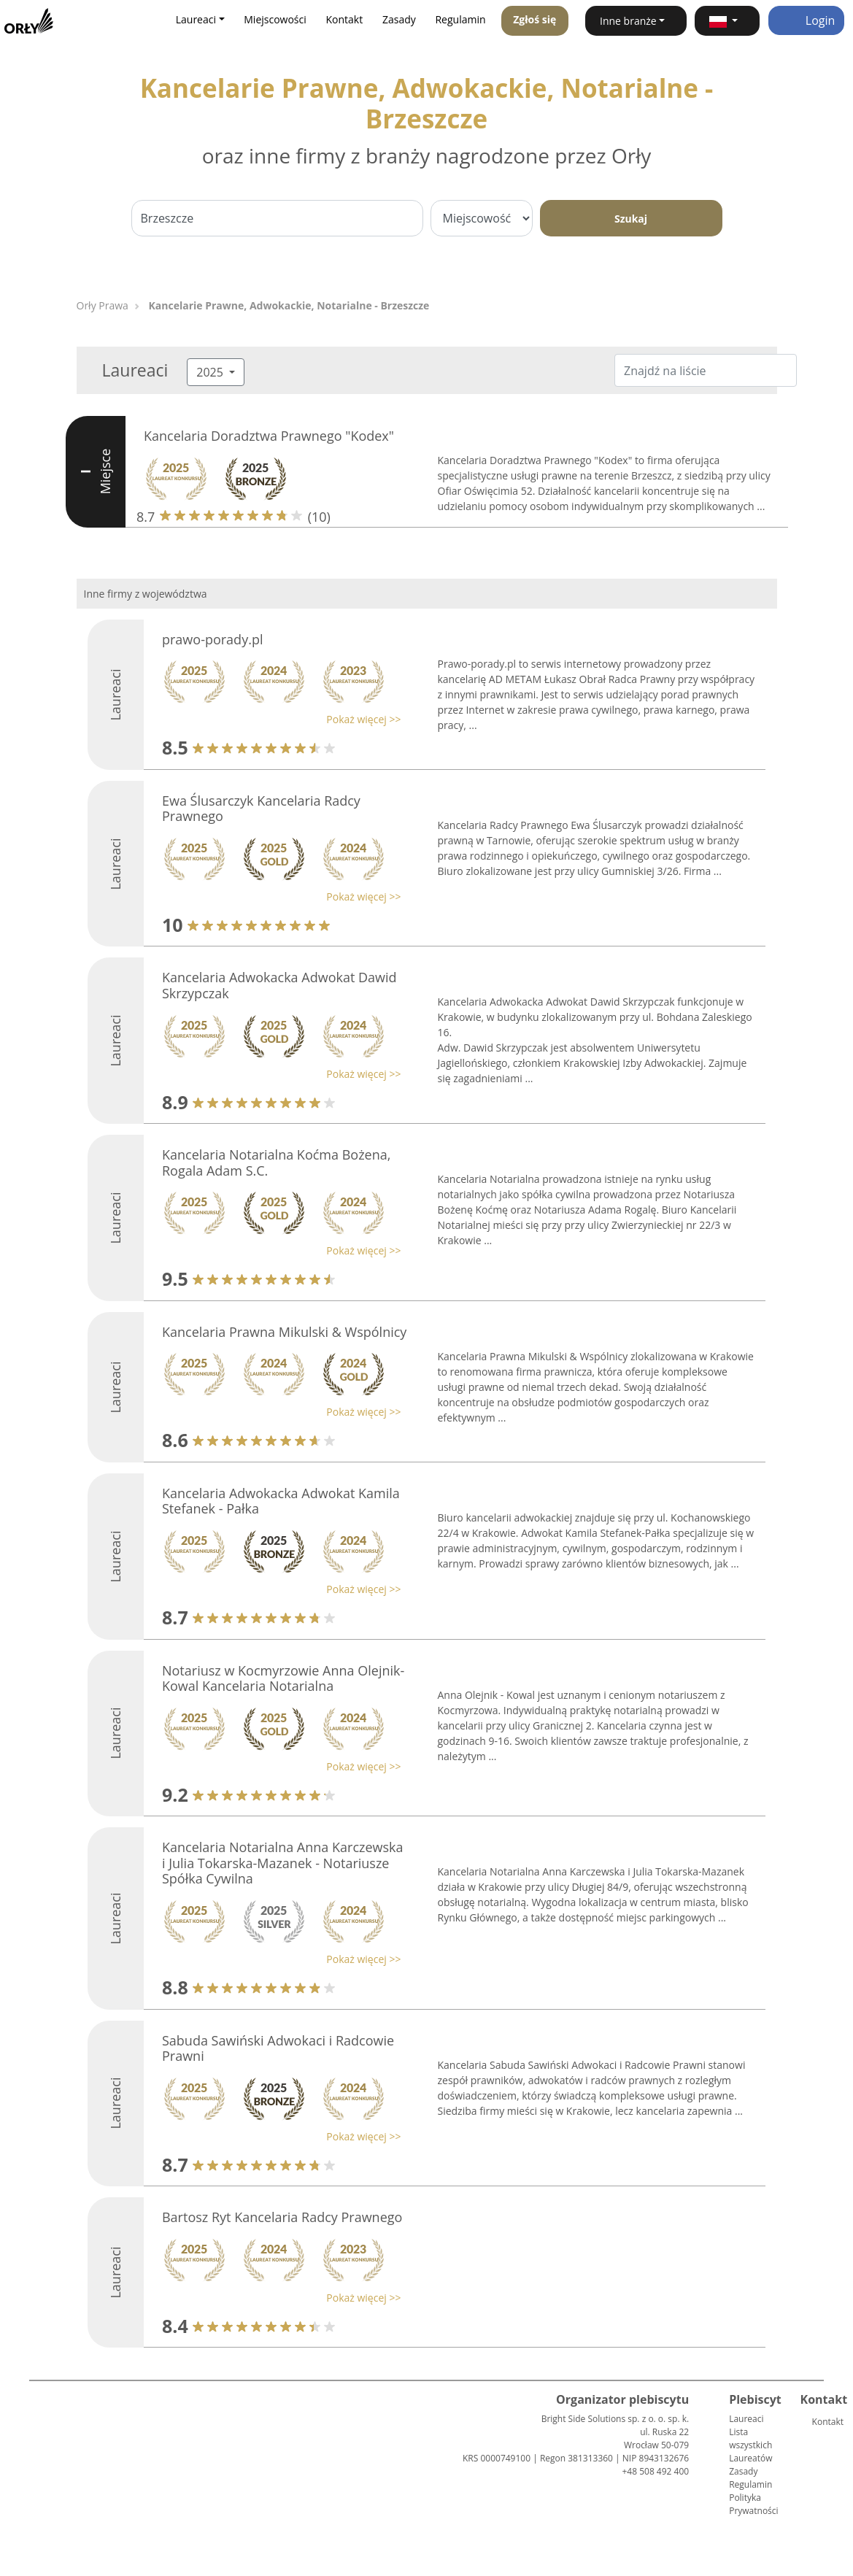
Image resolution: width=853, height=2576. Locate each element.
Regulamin (460, 19)
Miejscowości (275, 19)
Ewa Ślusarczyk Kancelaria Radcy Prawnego (261, 808)
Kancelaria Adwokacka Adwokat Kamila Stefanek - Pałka (281, 1501)
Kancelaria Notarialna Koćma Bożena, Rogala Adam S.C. (276, 1162)
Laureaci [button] (196, 19)
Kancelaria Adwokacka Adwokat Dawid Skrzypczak (279, 985)
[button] (727, 21)
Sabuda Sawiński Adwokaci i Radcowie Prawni (278, 2048)
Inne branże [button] (628, 21)
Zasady (399, 19)
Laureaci (746, 2419)
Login (806, 20)
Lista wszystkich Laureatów (750, 2445)
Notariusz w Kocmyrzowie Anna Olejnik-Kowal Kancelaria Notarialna (283, 1678)
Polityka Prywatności (753, 2504)
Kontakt (344, 19)
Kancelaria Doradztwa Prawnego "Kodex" (269, 435)
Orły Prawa (102, 305)
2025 (211, 372)
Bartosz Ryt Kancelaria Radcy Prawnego (282, 2217)
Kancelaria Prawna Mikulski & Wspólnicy (284, 1332)
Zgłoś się (534, 19)
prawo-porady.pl (212, 639)
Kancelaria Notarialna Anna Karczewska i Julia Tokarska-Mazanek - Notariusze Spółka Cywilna (283, 1862)
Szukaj (630, 218)
